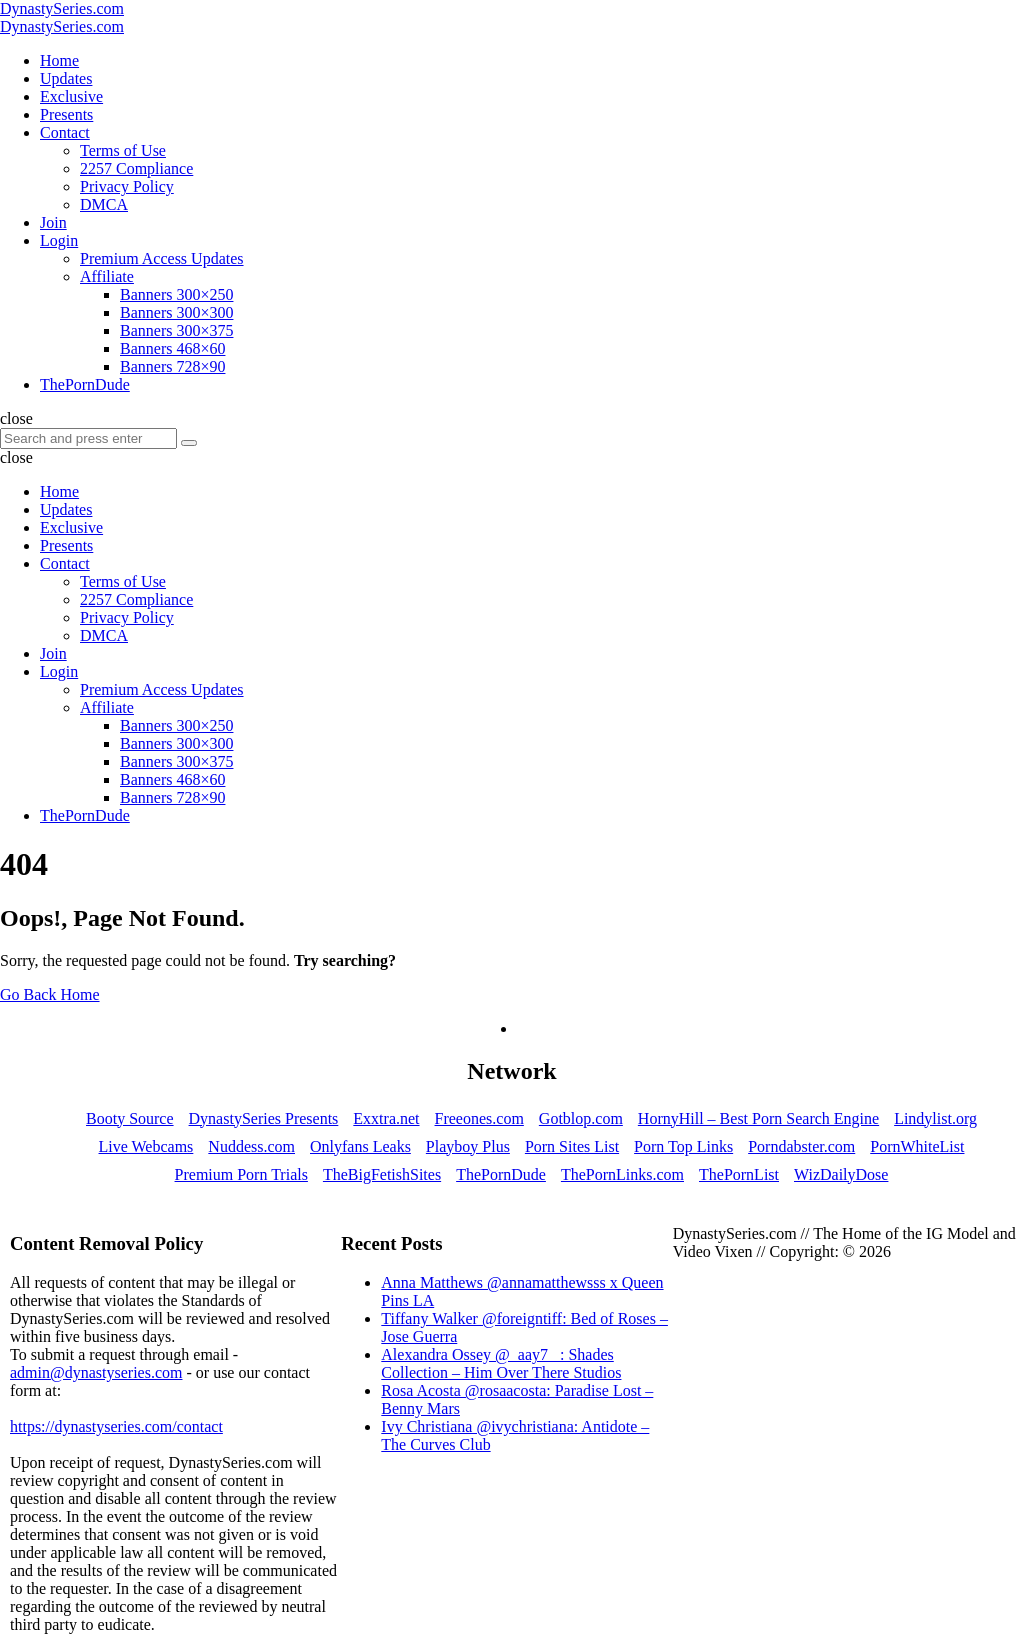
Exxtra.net (386, 1118)
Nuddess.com (251, 1146)
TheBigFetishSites (382, 1174)
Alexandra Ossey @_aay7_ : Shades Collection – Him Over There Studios (501, 1363)
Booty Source (130, 1118)
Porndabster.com (801, 1146)
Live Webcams (146, 1146)
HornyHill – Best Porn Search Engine (758, 1118)
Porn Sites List (572, 1146)
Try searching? (345, 960)
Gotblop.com (581, 1118)
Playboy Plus (468, 1146)
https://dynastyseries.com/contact (116, 1426)
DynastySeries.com (62, 8)
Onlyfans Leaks (360, 1146)
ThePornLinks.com (622, 1174)
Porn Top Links (683, 1146)
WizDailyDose (841, 1174)
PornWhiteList (917, 1146)
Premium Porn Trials (241, 1174)
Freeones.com (479, 1118)
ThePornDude (501, 1174)
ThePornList (739, 1174)
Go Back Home (50, 994)
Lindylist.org (935, 1118)
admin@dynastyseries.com (96, 1372)
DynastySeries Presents (264, 1118)
